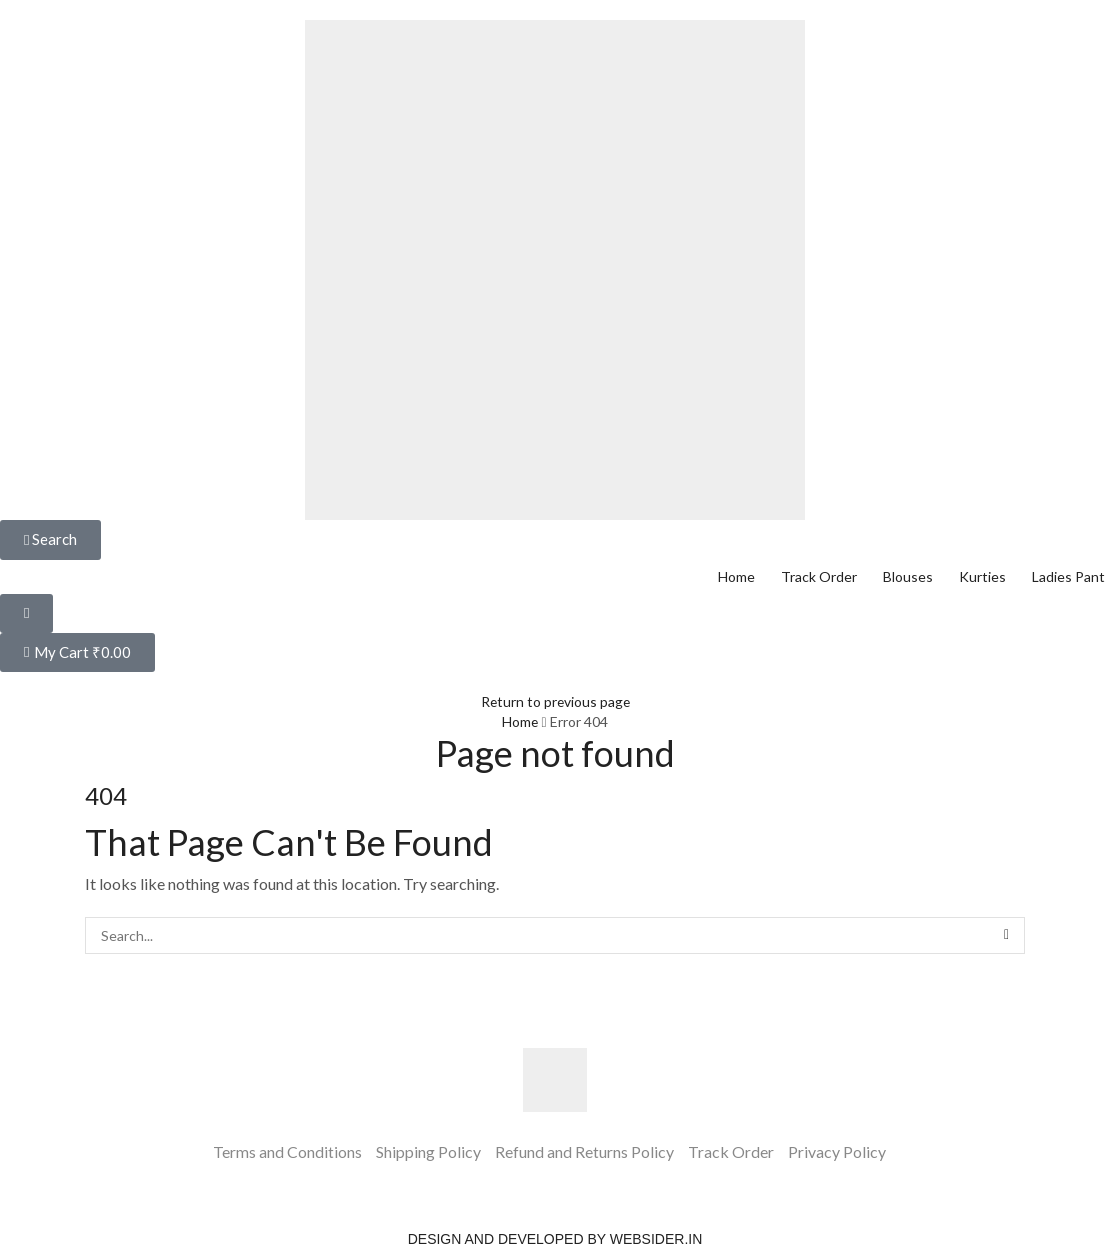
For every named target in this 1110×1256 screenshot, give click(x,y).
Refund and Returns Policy (584, 1151)
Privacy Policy (837, 1151)
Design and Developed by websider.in (555, 1239)
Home (520, 721)
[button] (50, 540)
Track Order (731, 1151)
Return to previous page (555, 701)
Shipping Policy (428, 1151)
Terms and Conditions (287, 1151)
